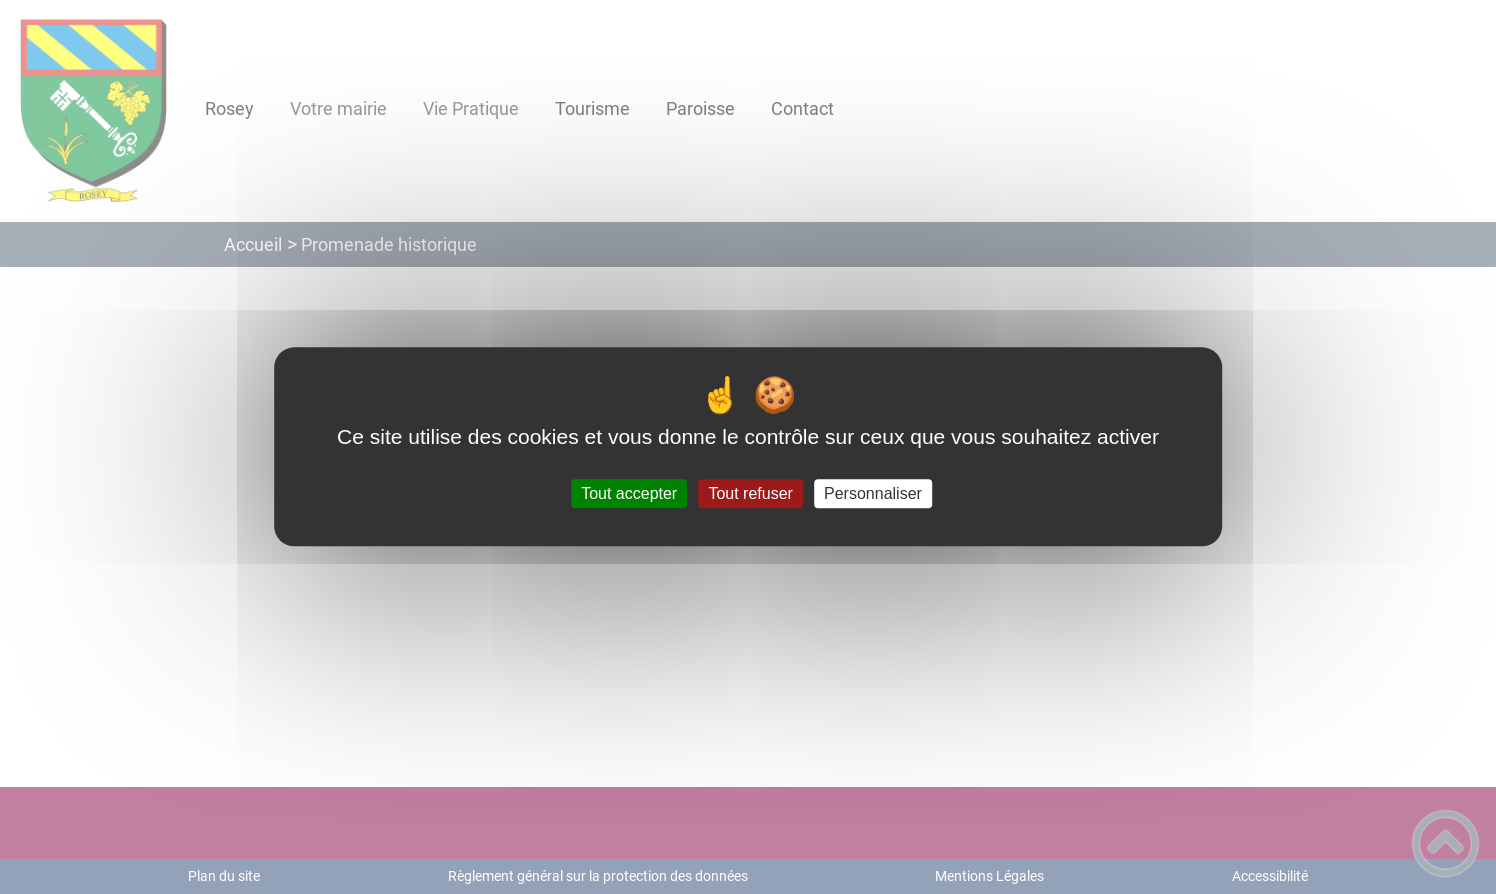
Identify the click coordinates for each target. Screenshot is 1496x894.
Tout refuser (750, 493)
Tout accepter (629, 493)
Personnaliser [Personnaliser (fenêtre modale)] (873, 493)
